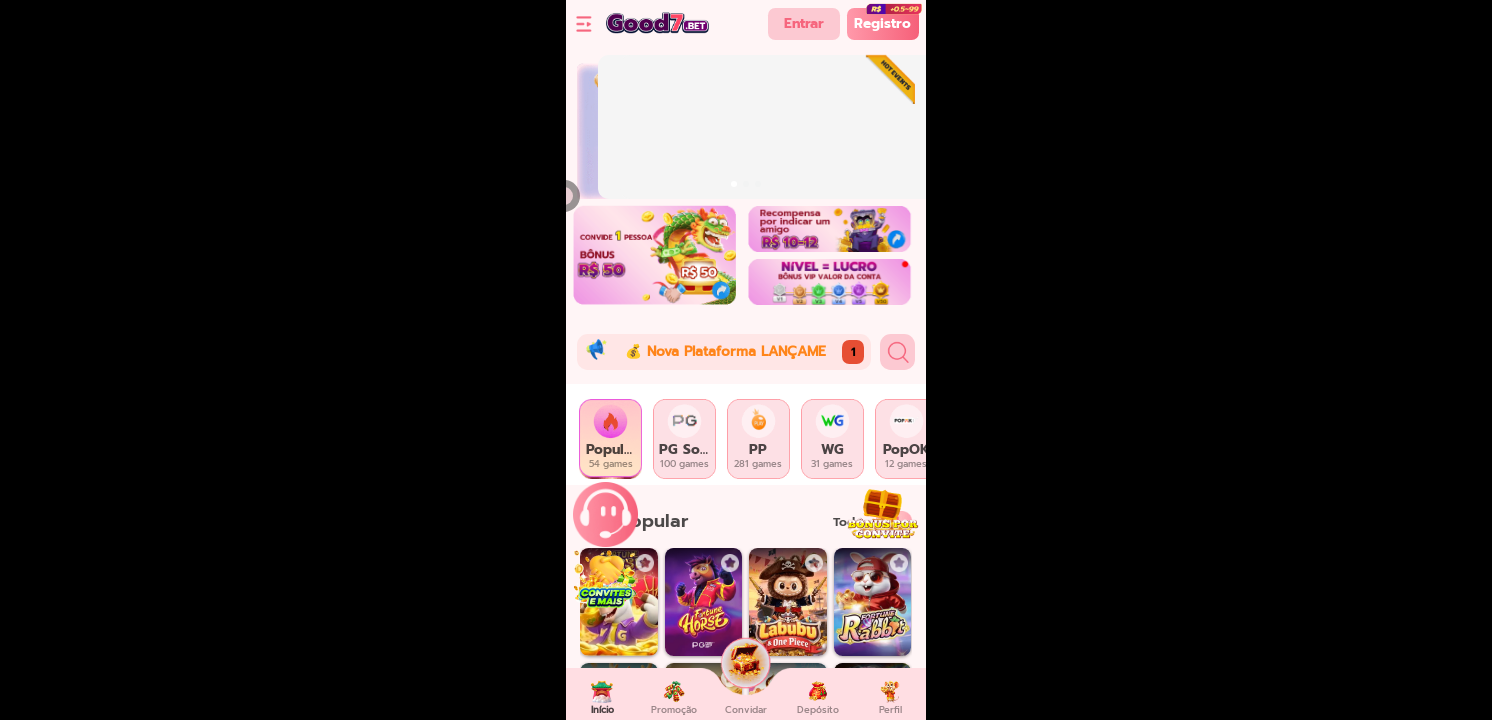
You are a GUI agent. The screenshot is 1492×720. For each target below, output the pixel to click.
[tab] (611, 439)
